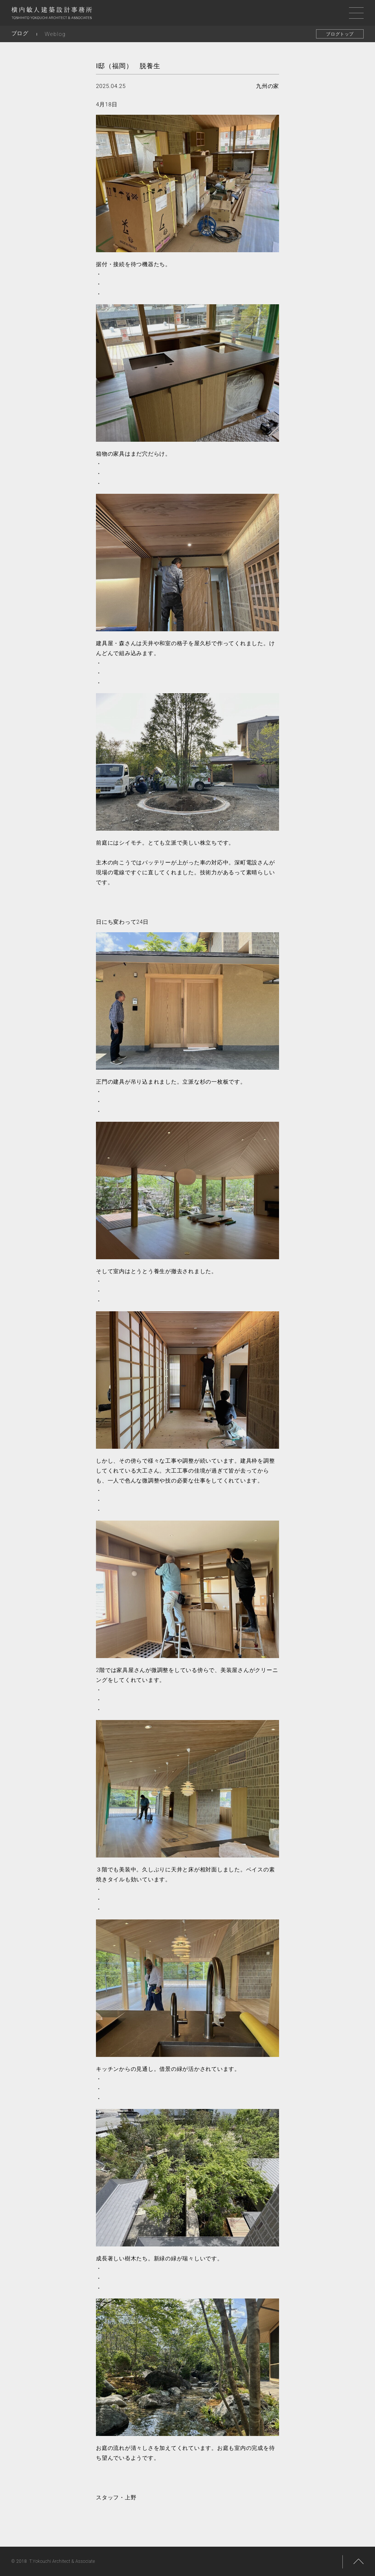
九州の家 (267, 86)
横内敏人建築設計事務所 (51, 15)
